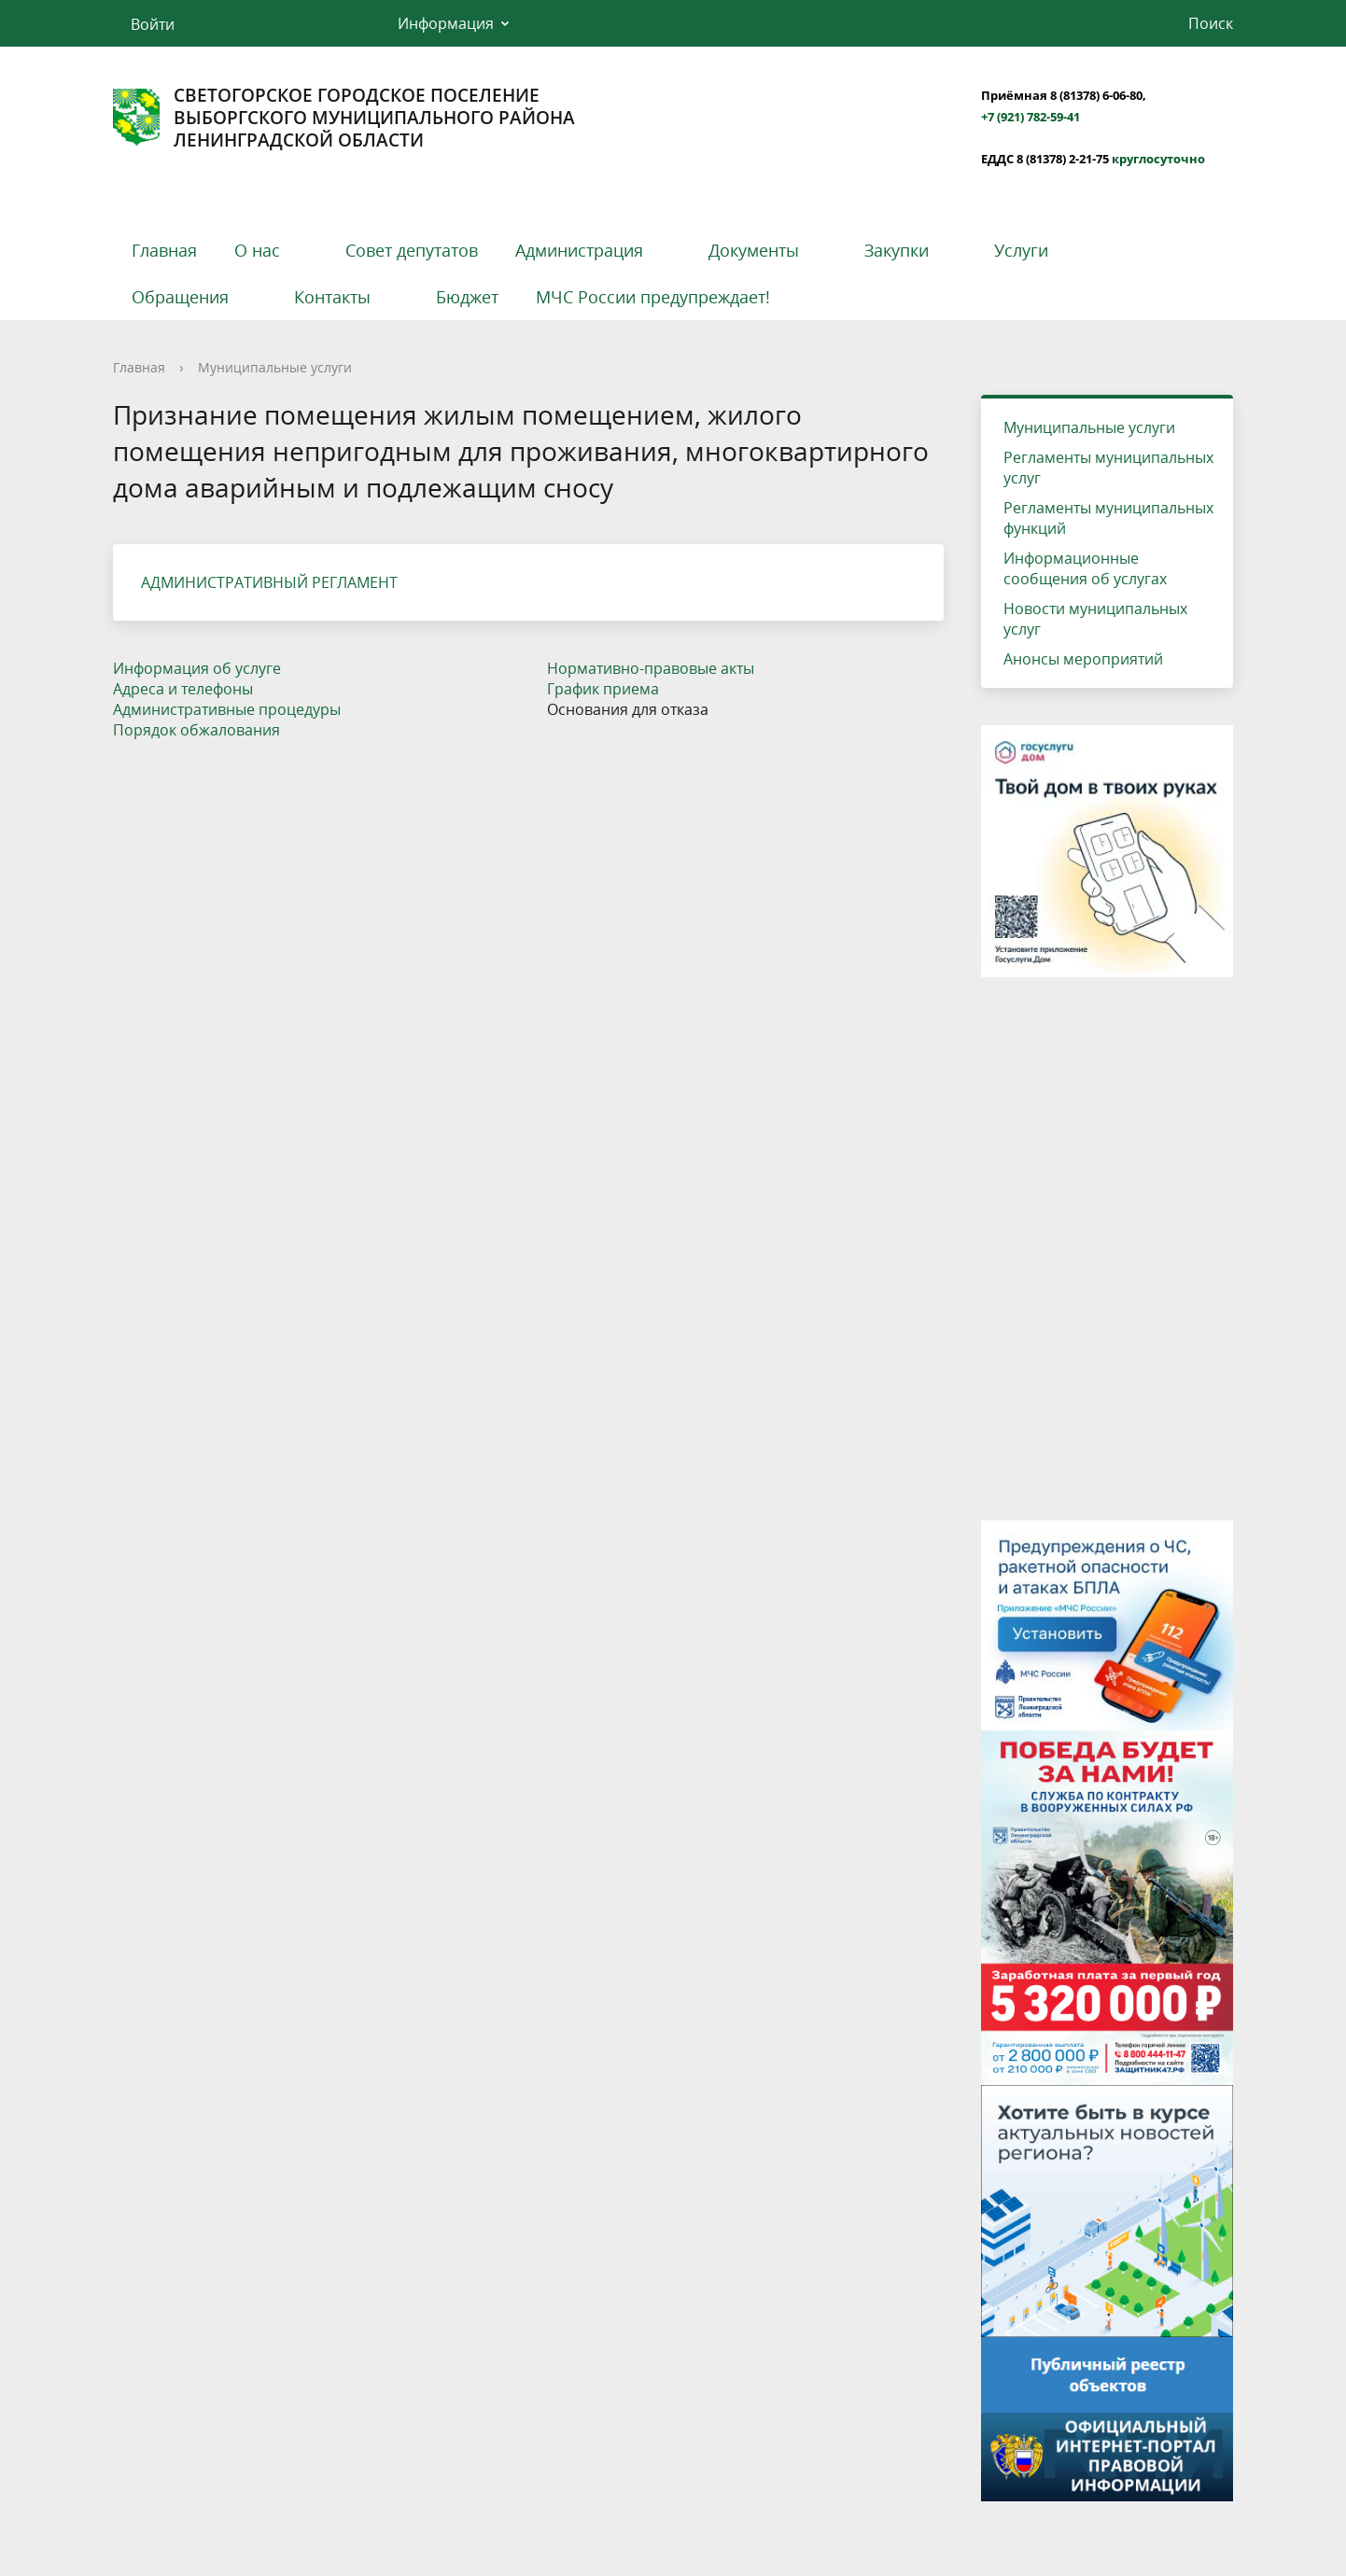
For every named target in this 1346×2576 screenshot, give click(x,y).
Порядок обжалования (196, 730)
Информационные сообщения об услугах (1085, 568)
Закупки (896, 250)
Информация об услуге (197, 668)
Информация (446, 23)
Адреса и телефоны (183, 689)
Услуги (1021, 250)
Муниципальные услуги (275, 367)
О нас (257, 250)
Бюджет (467, 297)
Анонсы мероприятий (1083, 659)
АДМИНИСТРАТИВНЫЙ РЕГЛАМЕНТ (269, 582)
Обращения (180, 297)
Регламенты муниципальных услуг (1108, 467)
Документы (753, 250)
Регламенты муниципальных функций (1108, 518)
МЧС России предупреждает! (653, 297)
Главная (164, 250)
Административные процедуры (227, 709)
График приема (603, 689)
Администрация (579, 250)
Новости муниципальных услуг (1095, 618)
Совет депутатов (411, 250)
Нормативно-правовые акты (650, 668)
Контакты (332, 297)
